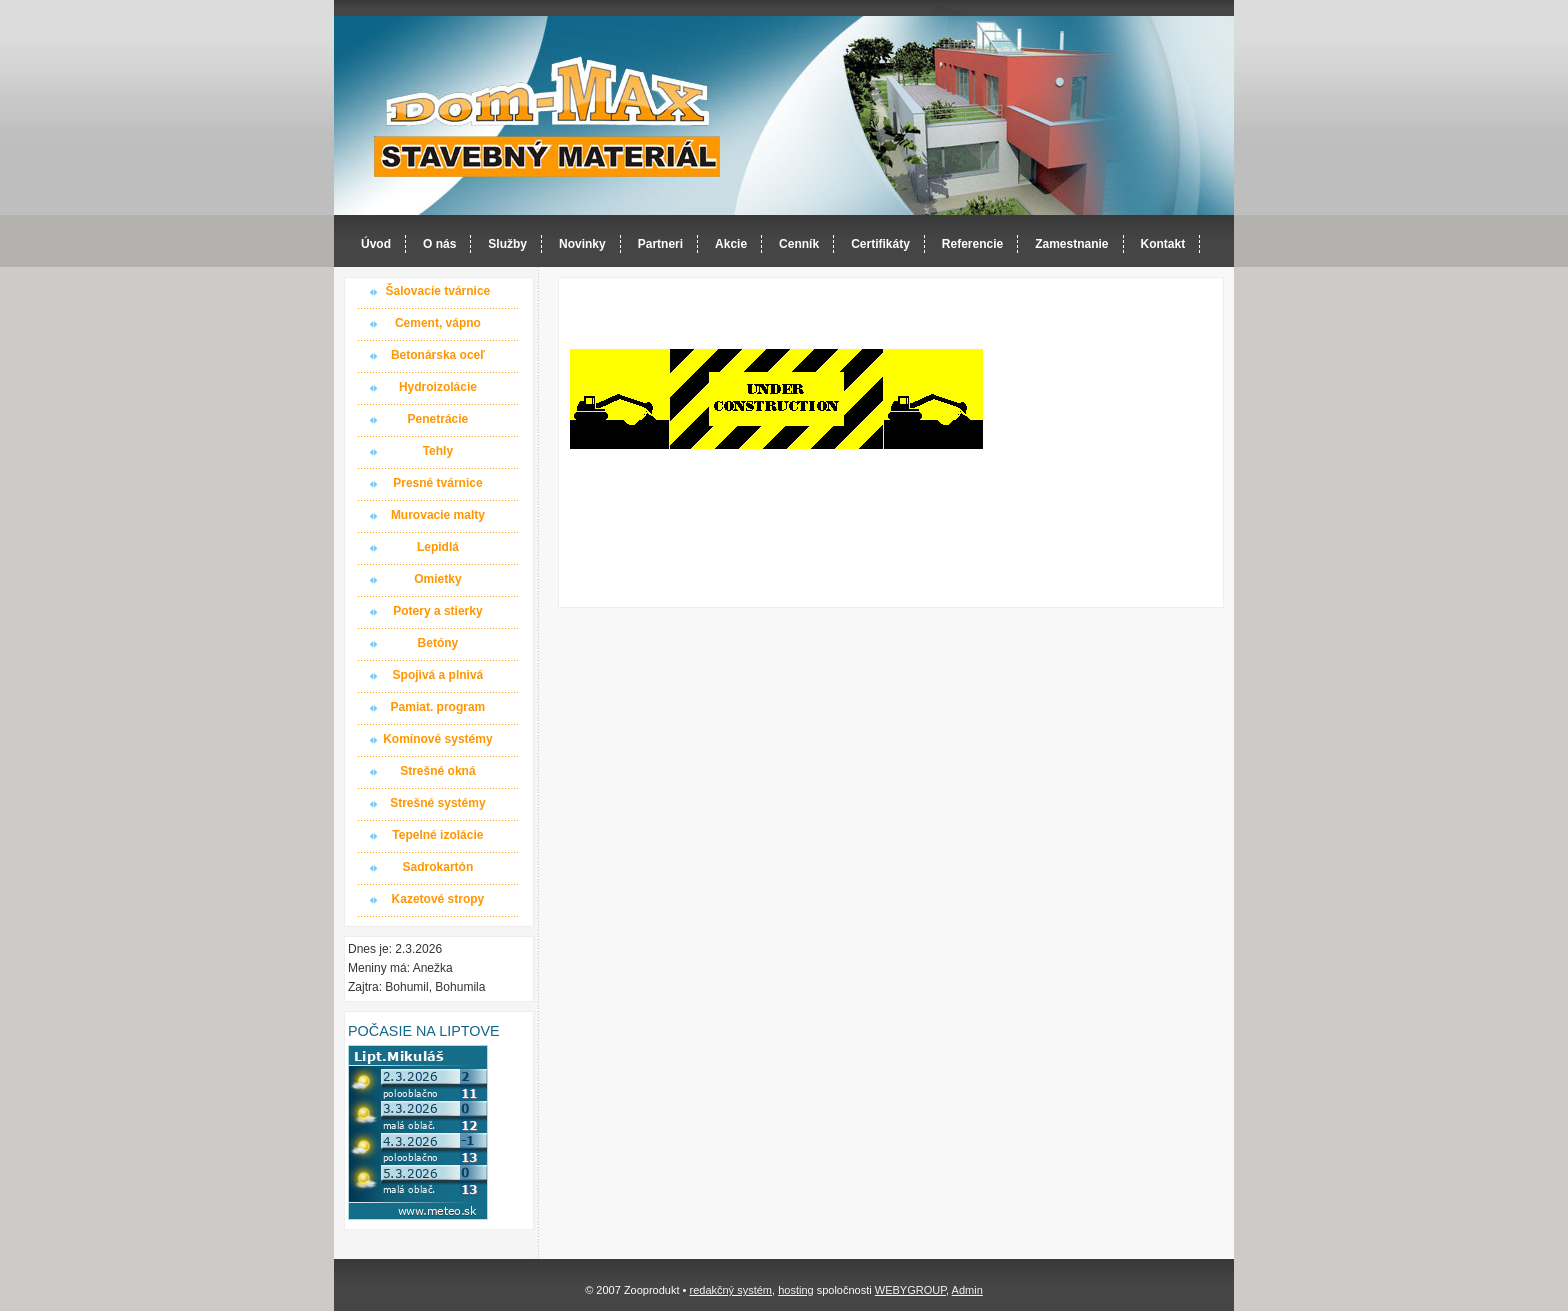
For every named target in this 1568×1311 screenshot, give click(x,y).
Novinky (582, 244)
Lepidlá (438, 547)
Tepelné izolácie (437, 835)
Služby (507, 244)
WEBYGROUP (910, 1290)
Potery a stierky (437, 611)
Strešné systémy (437, 803)
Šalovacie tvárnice (438, 291)
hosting (795, 1290)
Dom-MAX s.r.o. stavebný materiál (548, 116)
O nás (439, 244)
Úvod (376, 244)
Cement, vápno (438, 323)
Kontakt (1163, 244)
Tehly (438, 451)
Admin (967, 1290)
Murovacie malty (438, 515)
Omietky (437, 579)
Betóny (438, 643)
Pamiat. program (438, 707)
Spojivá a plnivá (438, 675)
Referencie (972, 244)
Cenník (799, 244)
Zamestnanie (1071, 244)
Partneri (660, 244)
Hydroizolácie (438, 387)
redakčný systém (730, 1290)
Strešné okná (437, 771)
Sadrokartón (438, 867)
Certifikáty (880, 244)
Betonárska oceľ (438, 355)
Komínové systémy (437, 739)
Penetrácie (438, 419)
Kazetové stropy (438, 899)
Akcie (731, 244)
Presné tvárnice (437, 483)
